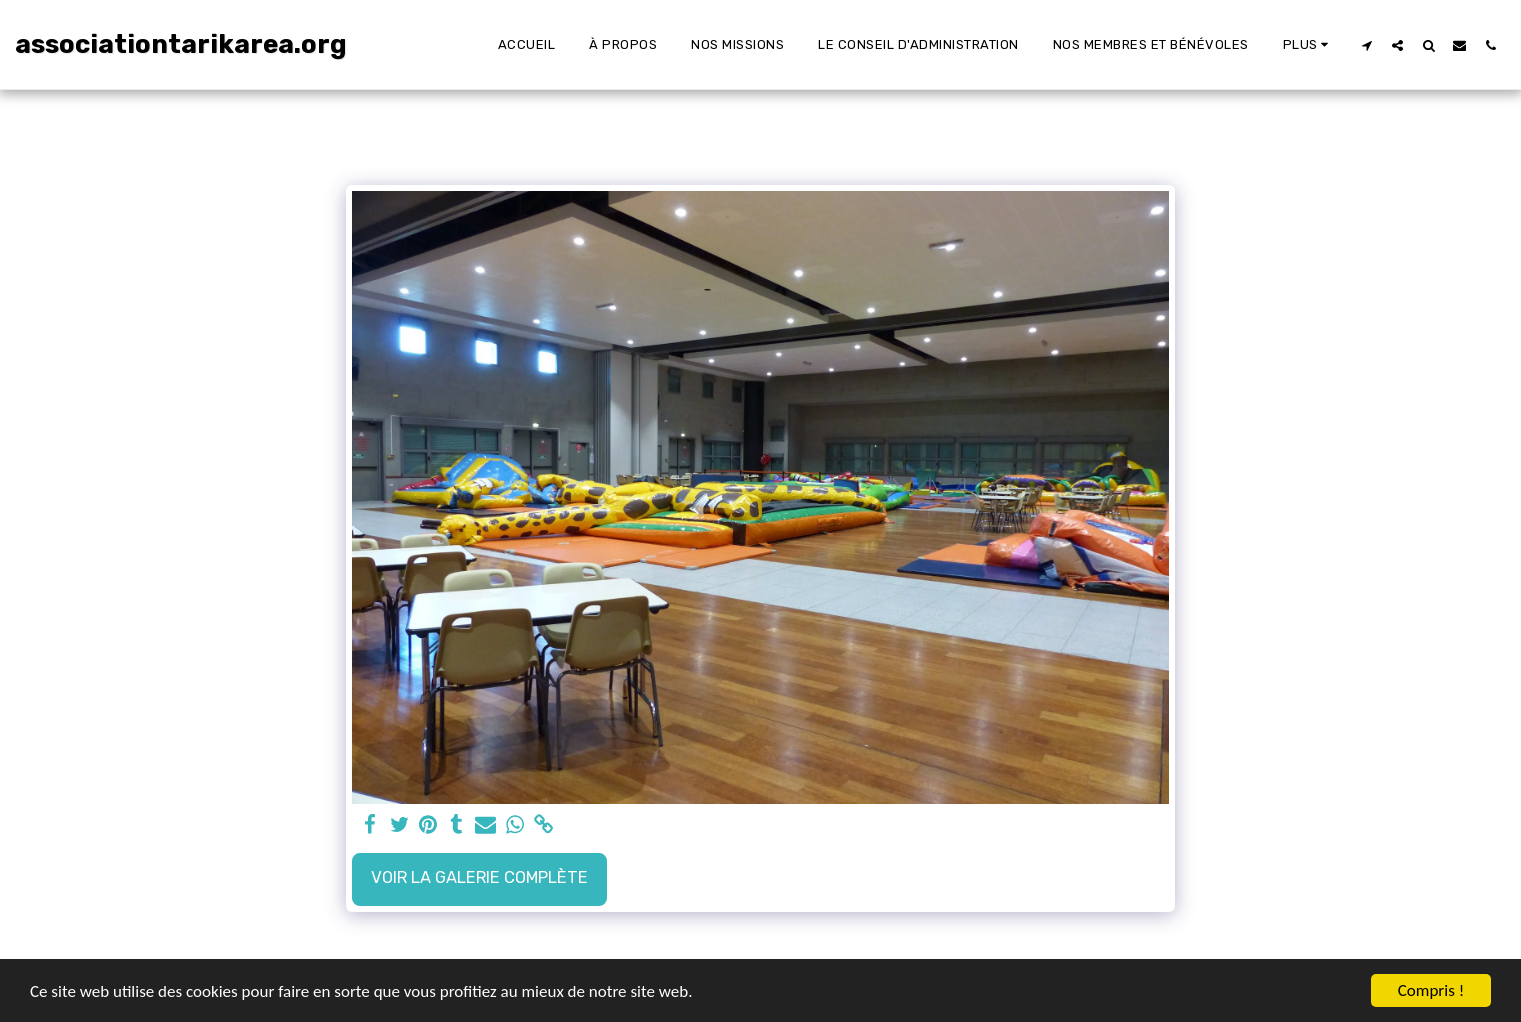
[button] (1366, 45)
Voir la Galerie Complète (479, 877)
